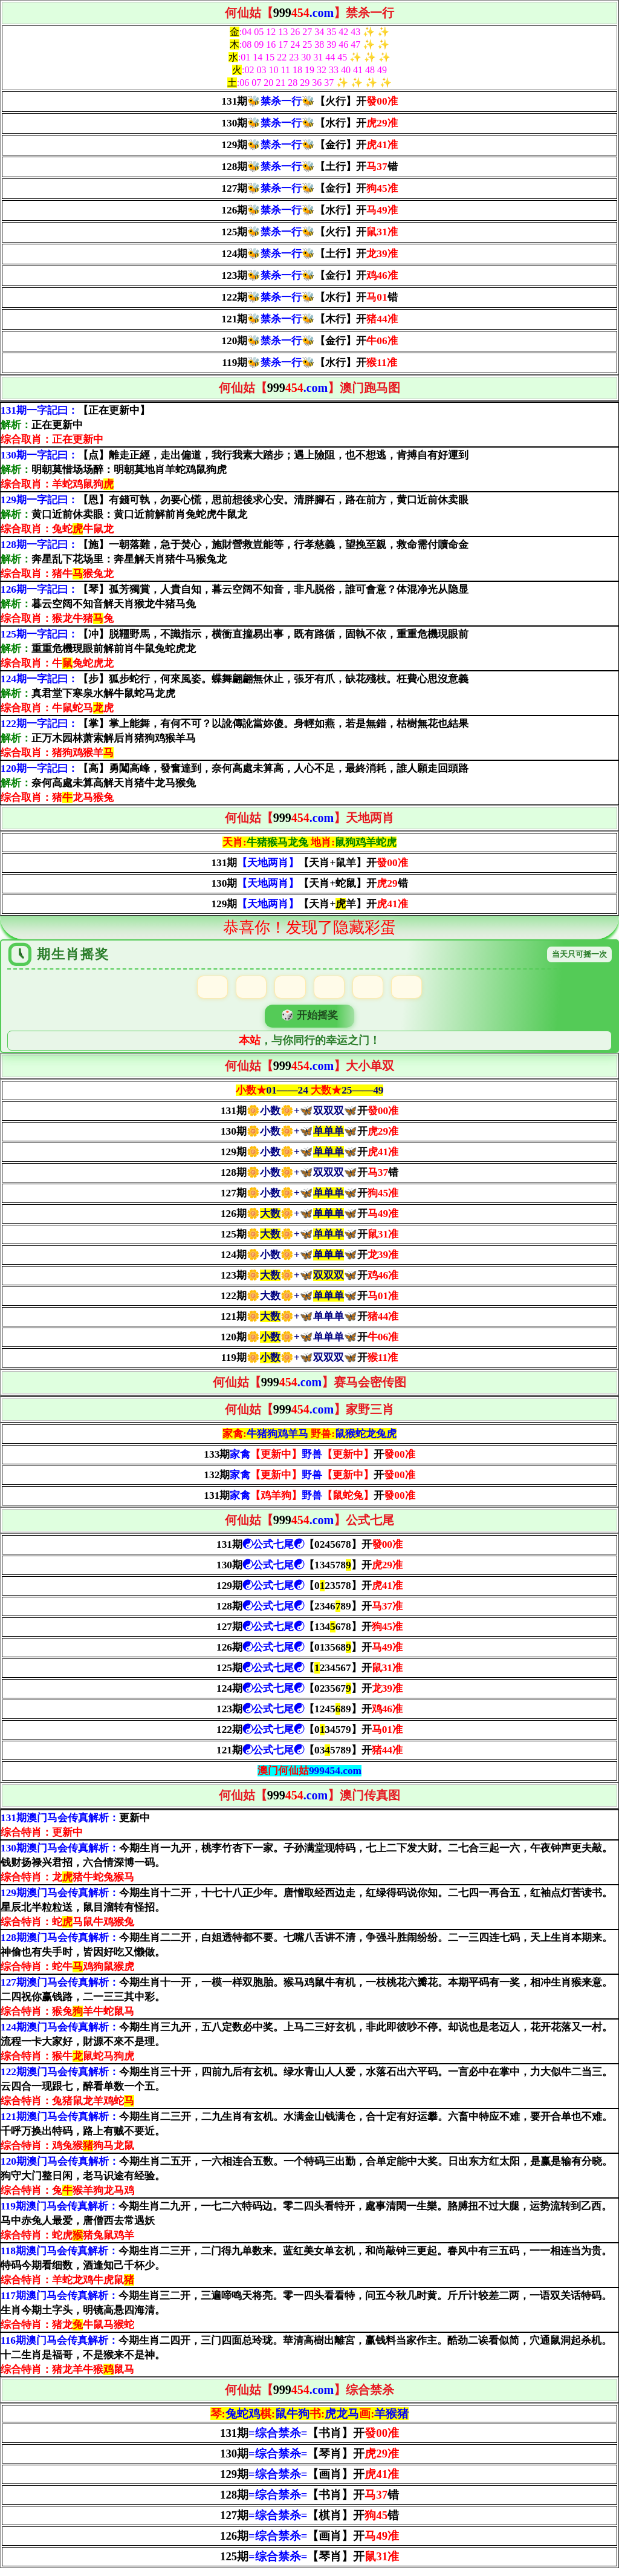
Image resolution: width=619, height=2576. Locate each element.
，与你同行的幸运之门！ (309, 1048)
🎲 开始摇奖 (309, 1020)
